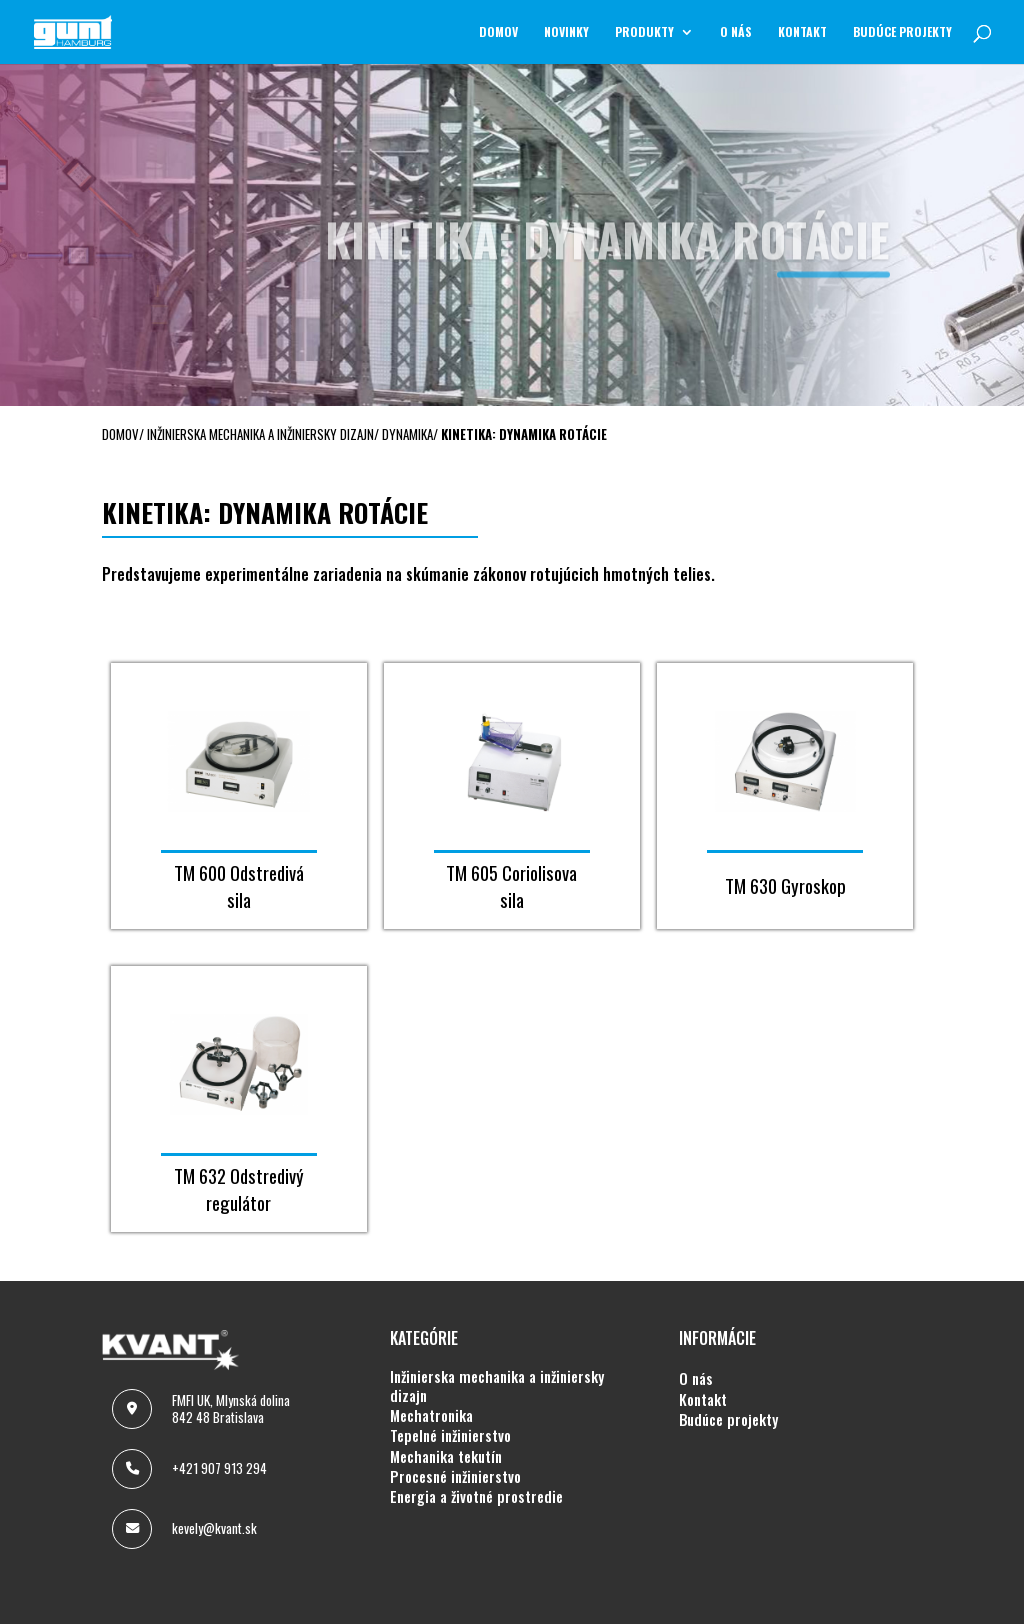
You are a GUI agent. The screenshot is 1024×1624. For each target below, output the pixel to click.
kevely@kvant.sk (214, 1528)
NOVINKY (566, 32)
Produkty (644, 32)
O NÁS (736, 32)
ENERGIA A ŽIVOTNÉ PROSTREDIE (476, 1497)
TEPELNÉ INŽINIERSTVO (450, 1436)
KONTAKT (802, 32)
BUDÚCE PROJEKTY (902, 32)
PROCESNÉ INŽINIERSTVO (455, 1477)
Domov (498, 32)
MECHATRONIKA (431, 1416)
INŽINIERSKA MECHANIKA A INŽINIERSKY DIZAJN (497, 1386)
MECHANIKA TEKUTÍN (446, 1457)
